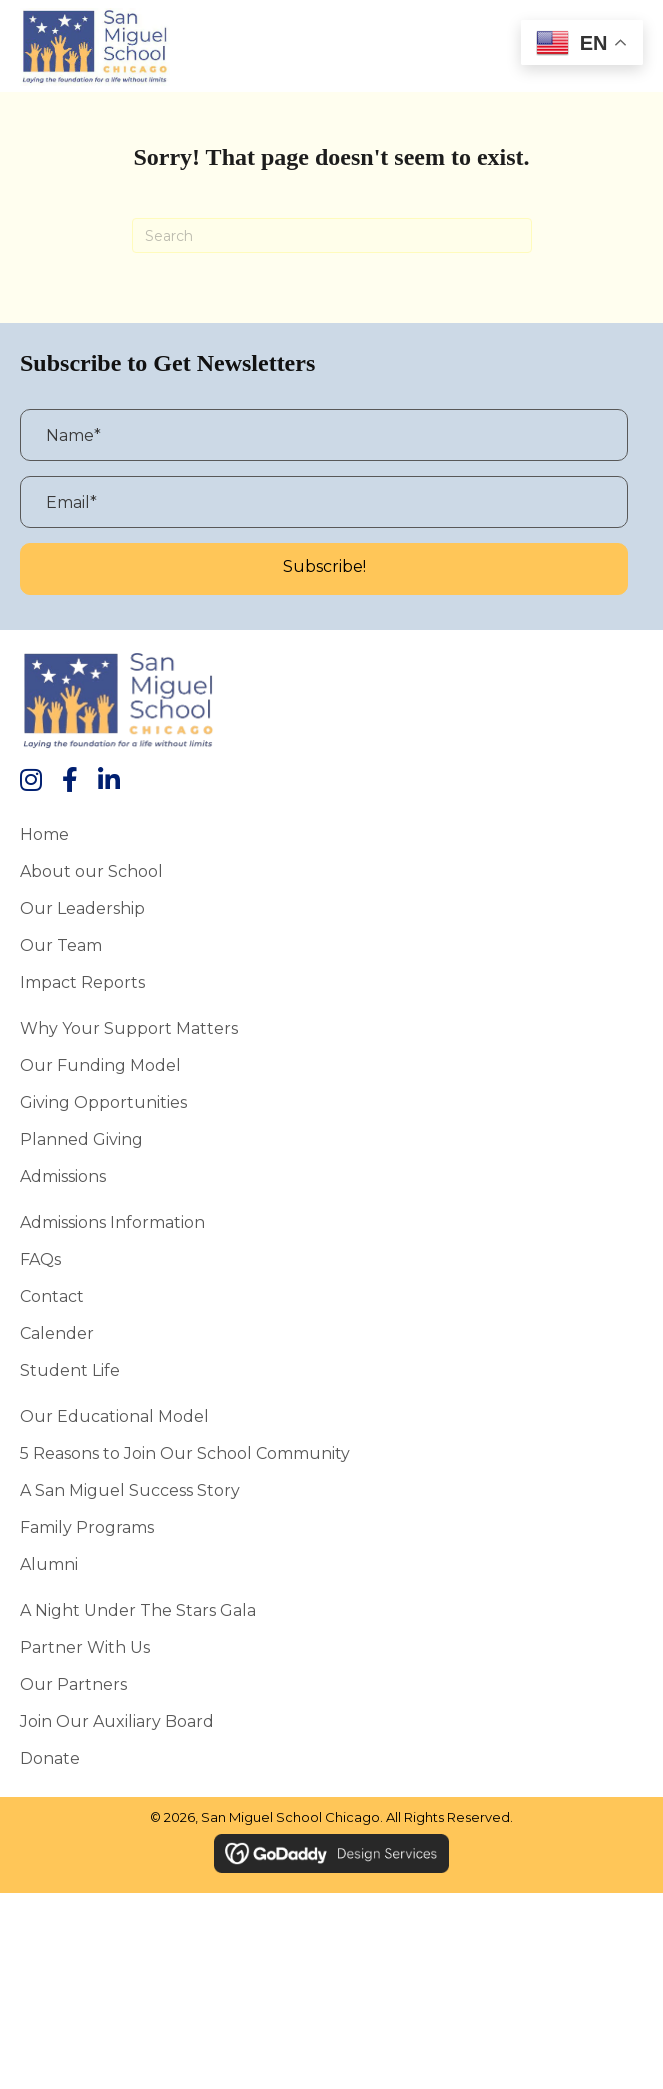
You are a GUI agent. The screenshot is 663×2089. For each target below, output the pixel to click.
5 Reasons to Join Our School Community (185, 1453)
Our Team (61, 945)
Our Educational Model (114, 1416)
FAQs (40, 1259)
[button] (324, 569)
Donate (50, 1758)
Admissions (63, 1176)
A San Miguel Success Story (130, 1490)
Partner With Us (85, 1647)
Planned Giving (81, 1139)
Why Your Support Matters (129, 1028)
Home (44, 834)
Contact (52, 1296)
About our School (91, 871)
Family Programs (87, 1527)
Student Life (70, 1370)
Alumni (49, 1564)
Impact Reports (82, 982)
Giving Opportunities (103, 1102)
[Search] (332, 235)
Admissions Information (112, 1222)
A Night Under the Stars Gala (138, 1610)
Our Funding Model (100, 1065)
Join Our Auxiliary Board (117, 1721)
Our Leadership (82, 908)
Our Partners (73, 1684)
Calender (57, 1333)
